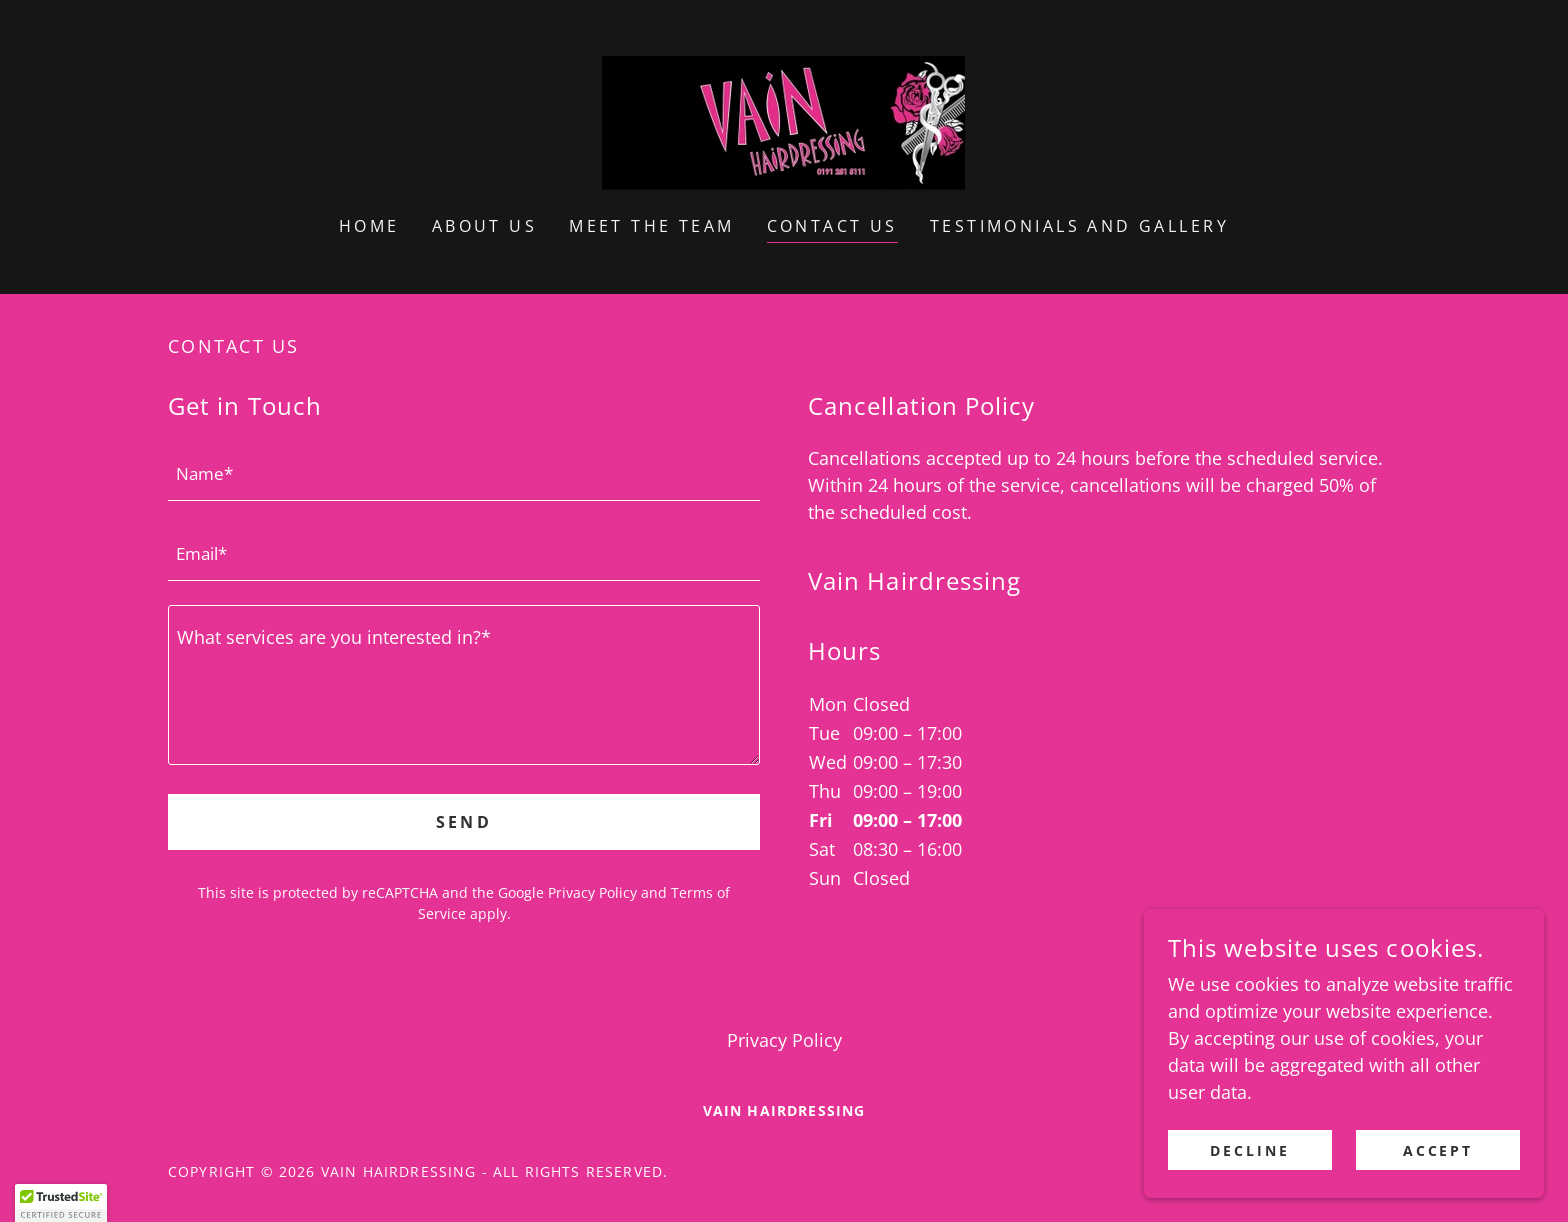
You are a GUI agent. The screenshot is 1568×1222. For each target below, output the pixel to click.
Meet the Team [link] (652, 226)
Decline (1250, 1150)
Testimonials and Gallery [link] (1079, 226)
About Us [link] (484, 226)
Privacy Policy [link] (592, 892)
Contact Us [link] (832, 226)
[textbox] (464, 473)
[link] (783, 121)
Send (464, 822)
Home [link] (369, 226)
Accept (1438, 1150)
